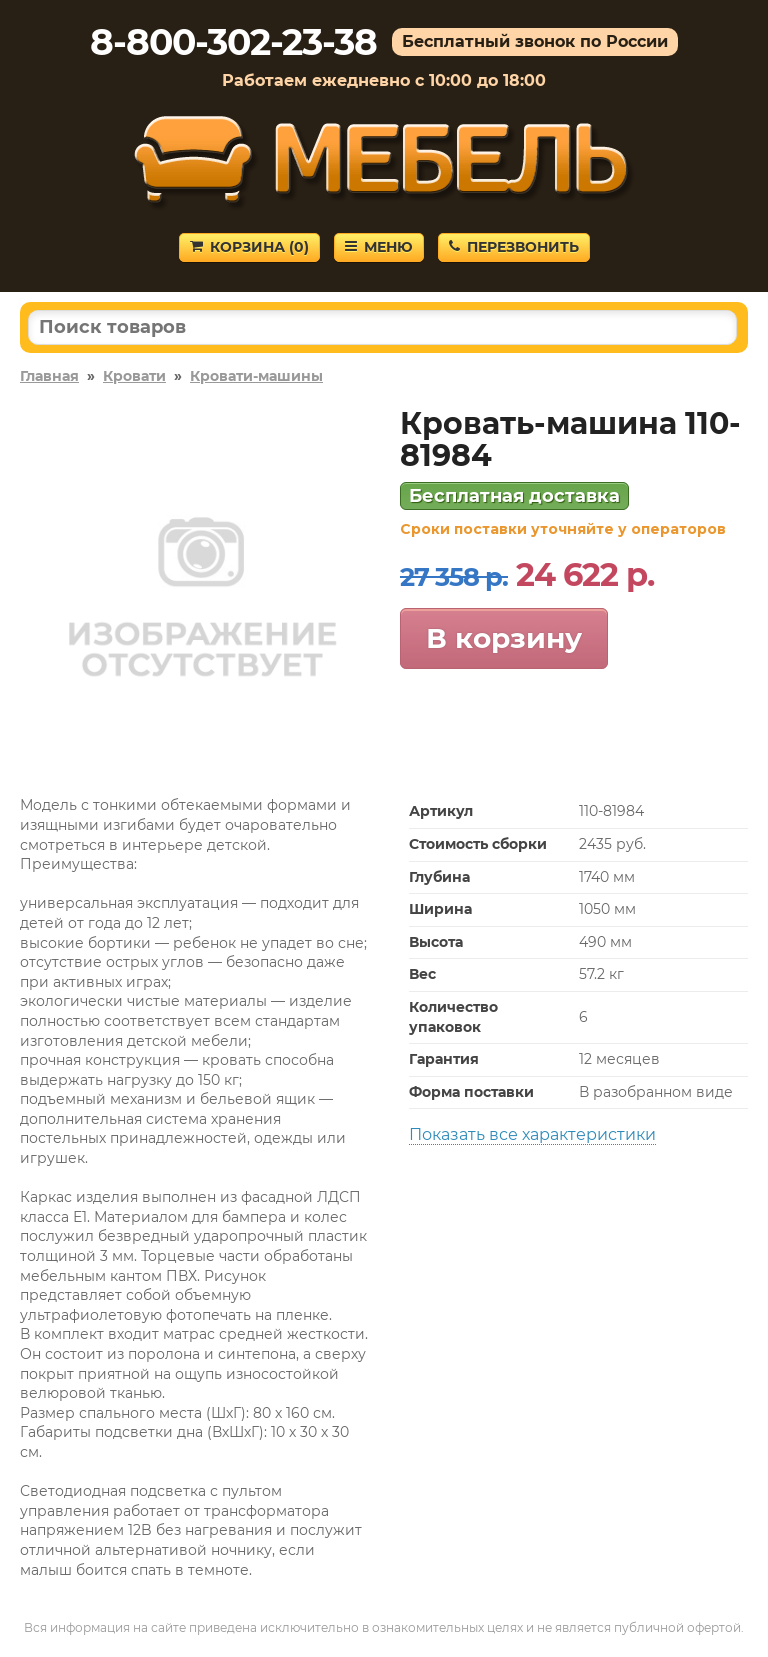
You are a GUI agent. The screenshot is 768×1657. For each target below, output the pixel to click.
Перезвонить (514, 247)
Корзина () (249, 247)
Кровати (134, 376)
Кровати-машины (256, 376)
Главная (49, 376)
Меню (379, 247)
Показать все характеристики (532, 1134)
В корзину (504, 638)
